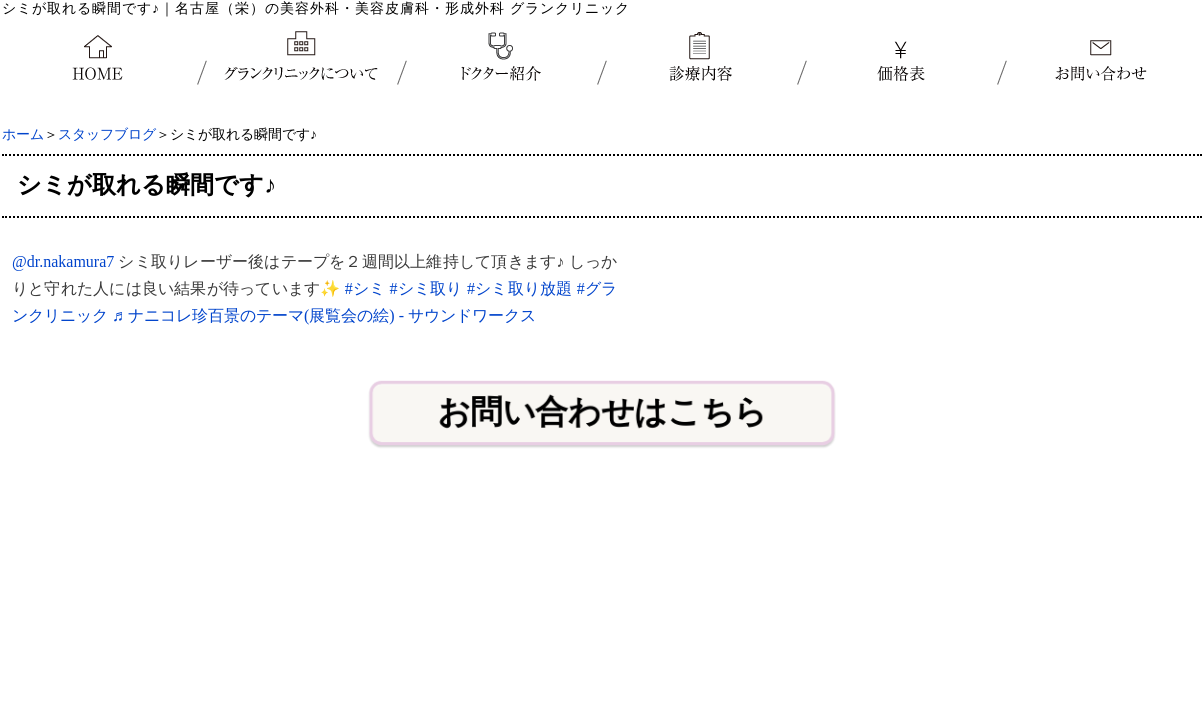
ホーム (23, 134)
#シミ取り (426, 288)
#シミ (365, 288)
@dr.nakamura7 (63, 261)
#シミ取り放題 (520, 288)
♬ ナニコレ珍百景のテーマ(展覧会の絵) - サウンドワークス (324, 315)
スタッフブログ (107, 134)
